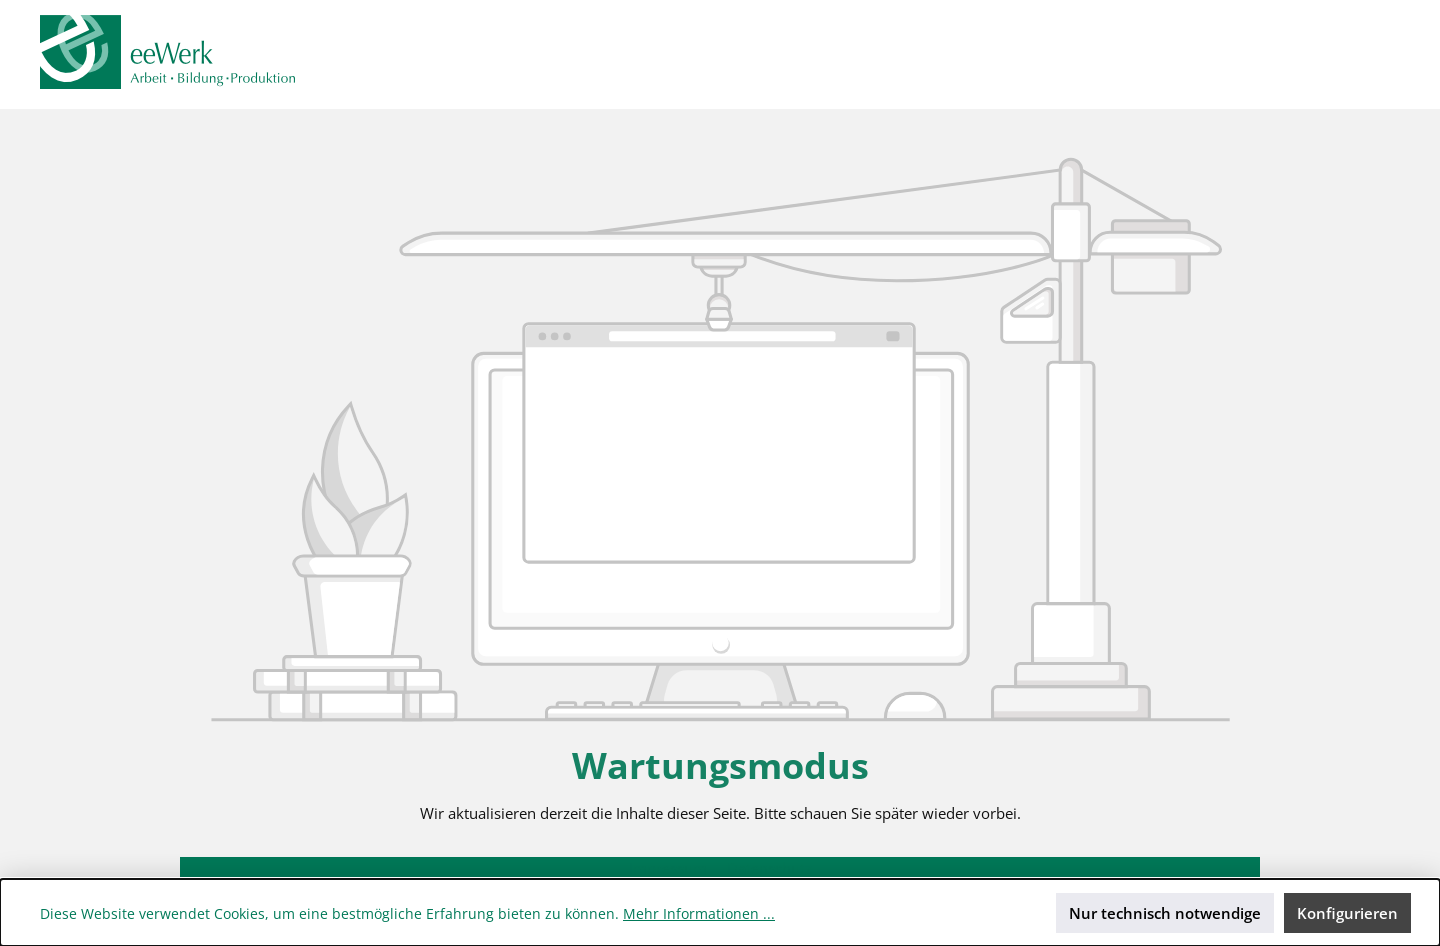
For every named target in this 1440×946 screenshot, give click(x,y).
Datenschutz (769, 868)
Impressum (670, 868)
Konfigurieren (1347, 913)
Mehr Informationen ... (699, 913)
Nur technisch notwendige (1165, 913)
